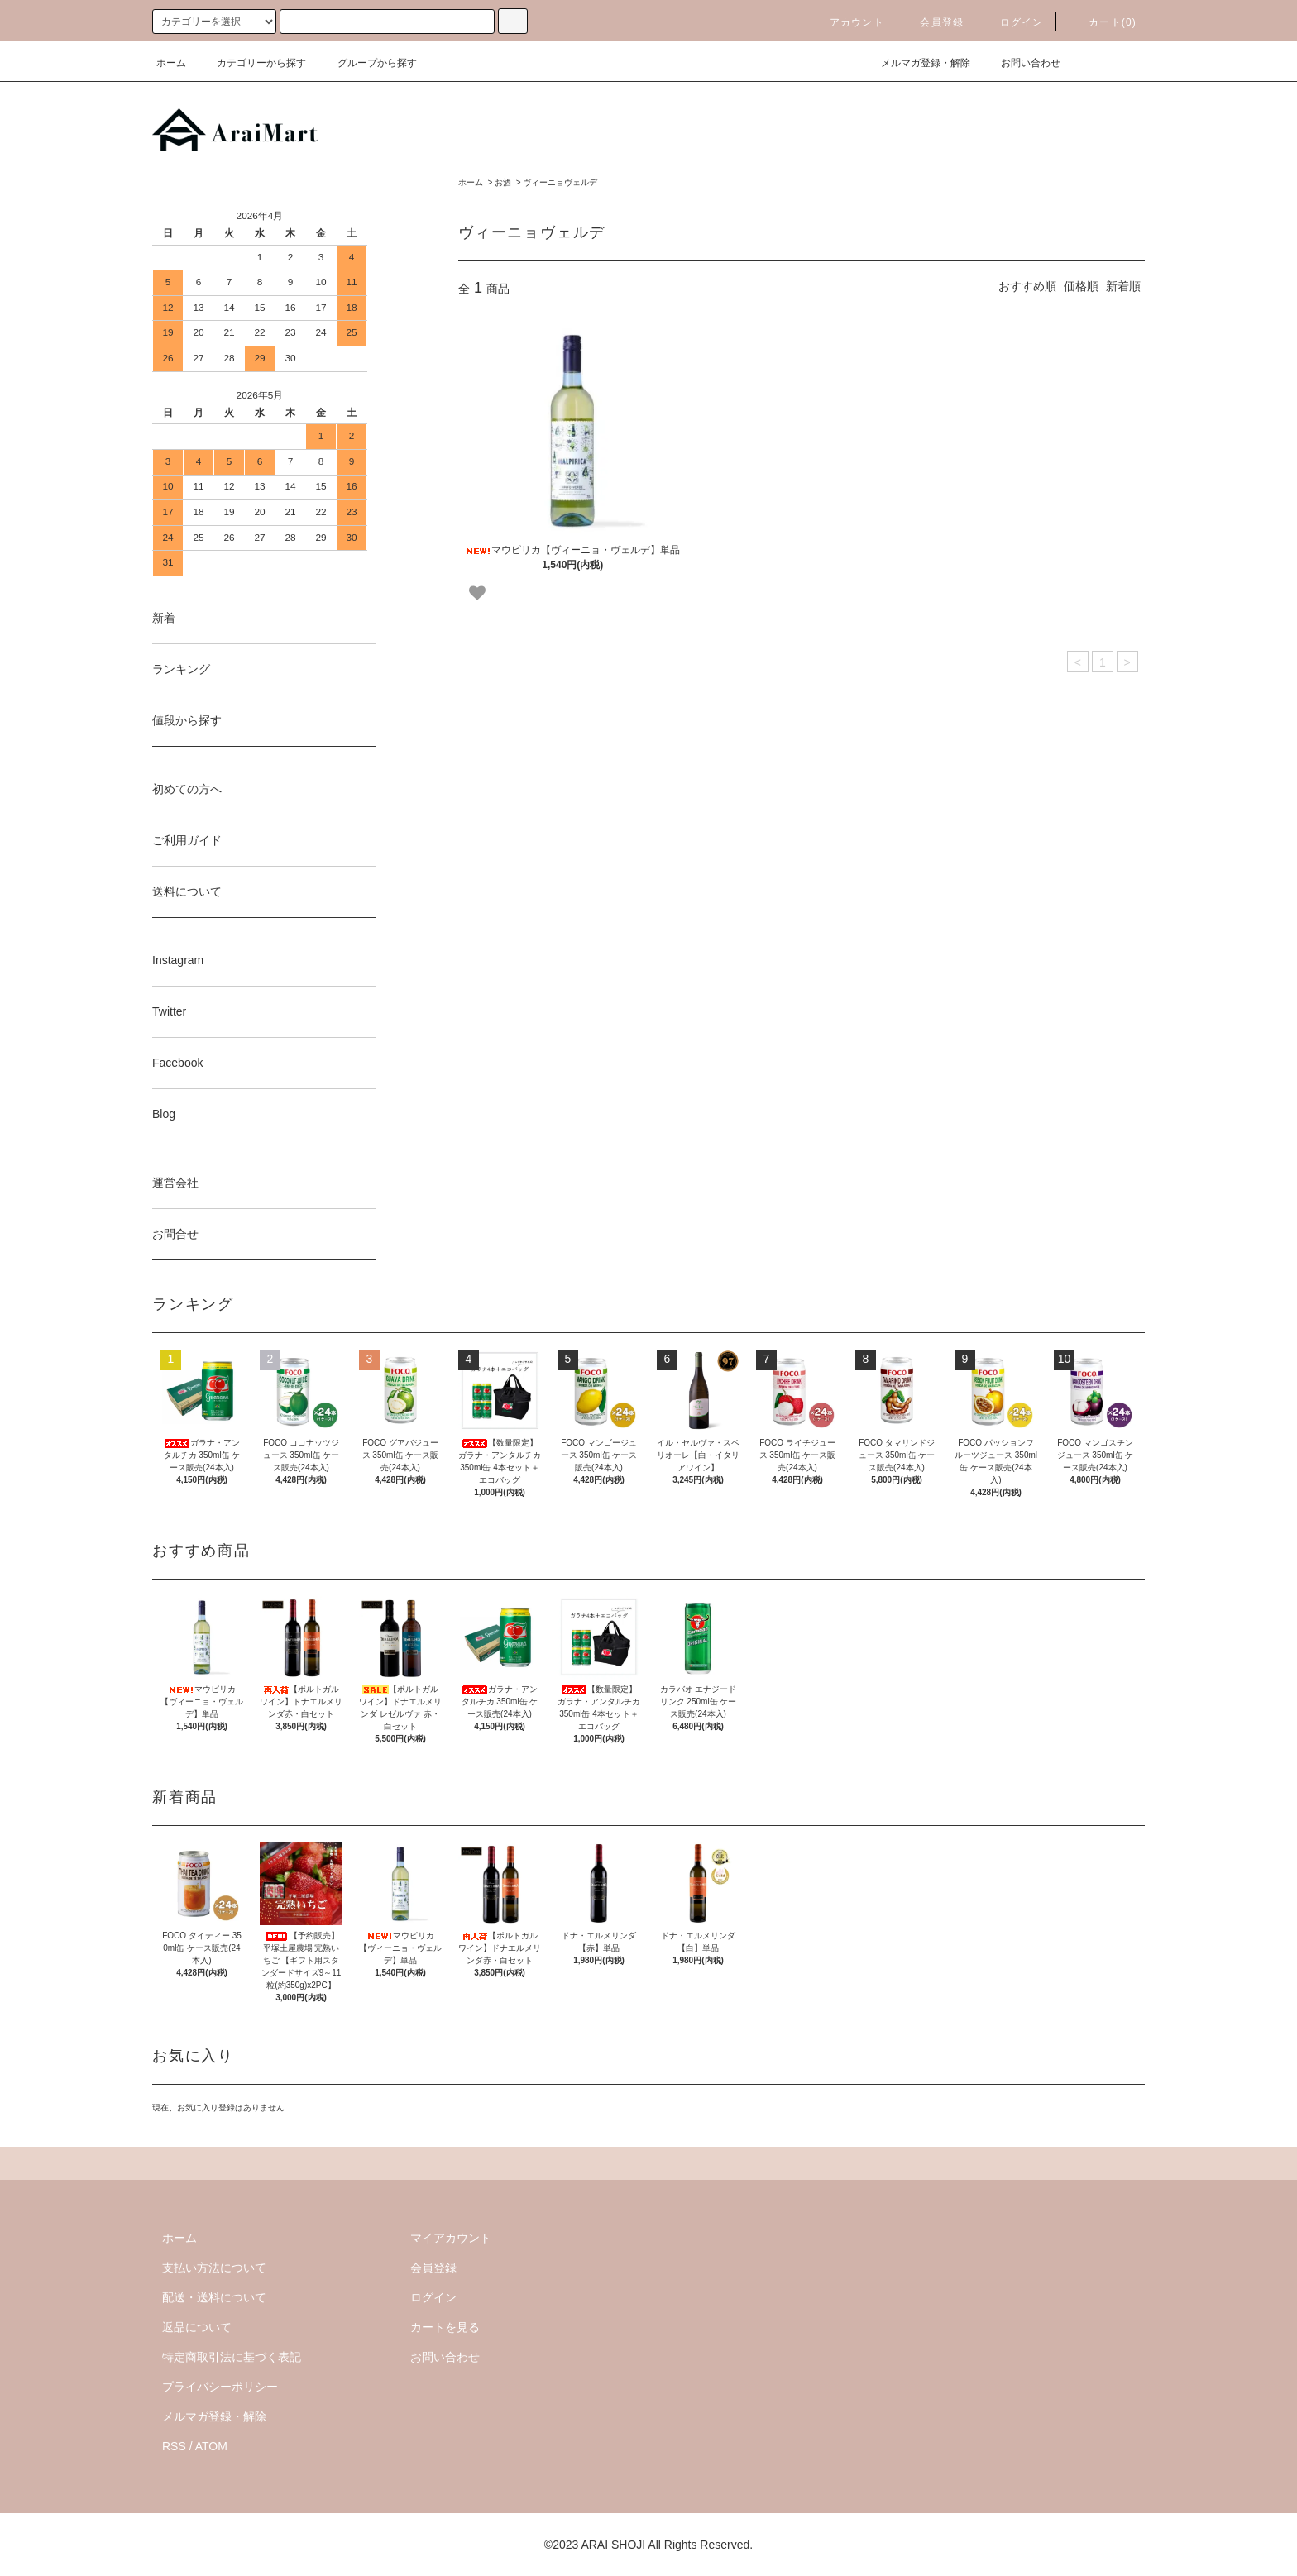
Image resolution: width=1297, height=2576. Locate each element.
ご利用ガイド (187, 840)
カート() (1103, 22)
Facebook (177, 1062)
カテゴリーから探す (251, 63)
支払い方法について (214, 2267)
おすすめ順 (1027, 286)
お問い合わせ (1020, 63)
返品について (197, 2327)
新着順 (1123, 286)
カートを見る (445, 2327)
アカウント (847, 22)
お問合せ (175, 1233)
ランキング (181, 669)
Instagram (177, 960)
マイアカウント (450, 2237)
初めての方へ (187, 789)
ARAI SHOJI (613, 2544)
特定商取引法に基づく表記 (231, 2356)
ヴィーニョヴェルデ (560, 182)
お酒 (503, 182)
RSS (174, 2446)
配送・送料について (214, 2297)
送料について (187, 891)
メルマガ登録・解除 (915, 63)
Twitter (169, 1011)
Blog (163, 1114)
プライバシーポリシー (220, 2386)
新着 (163, 617)
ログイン (1012, 22)
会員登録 (932, 22)
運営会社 (175, 1182)
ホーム (171, 63)
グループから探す (367, 63)
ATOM (211, 2446)
